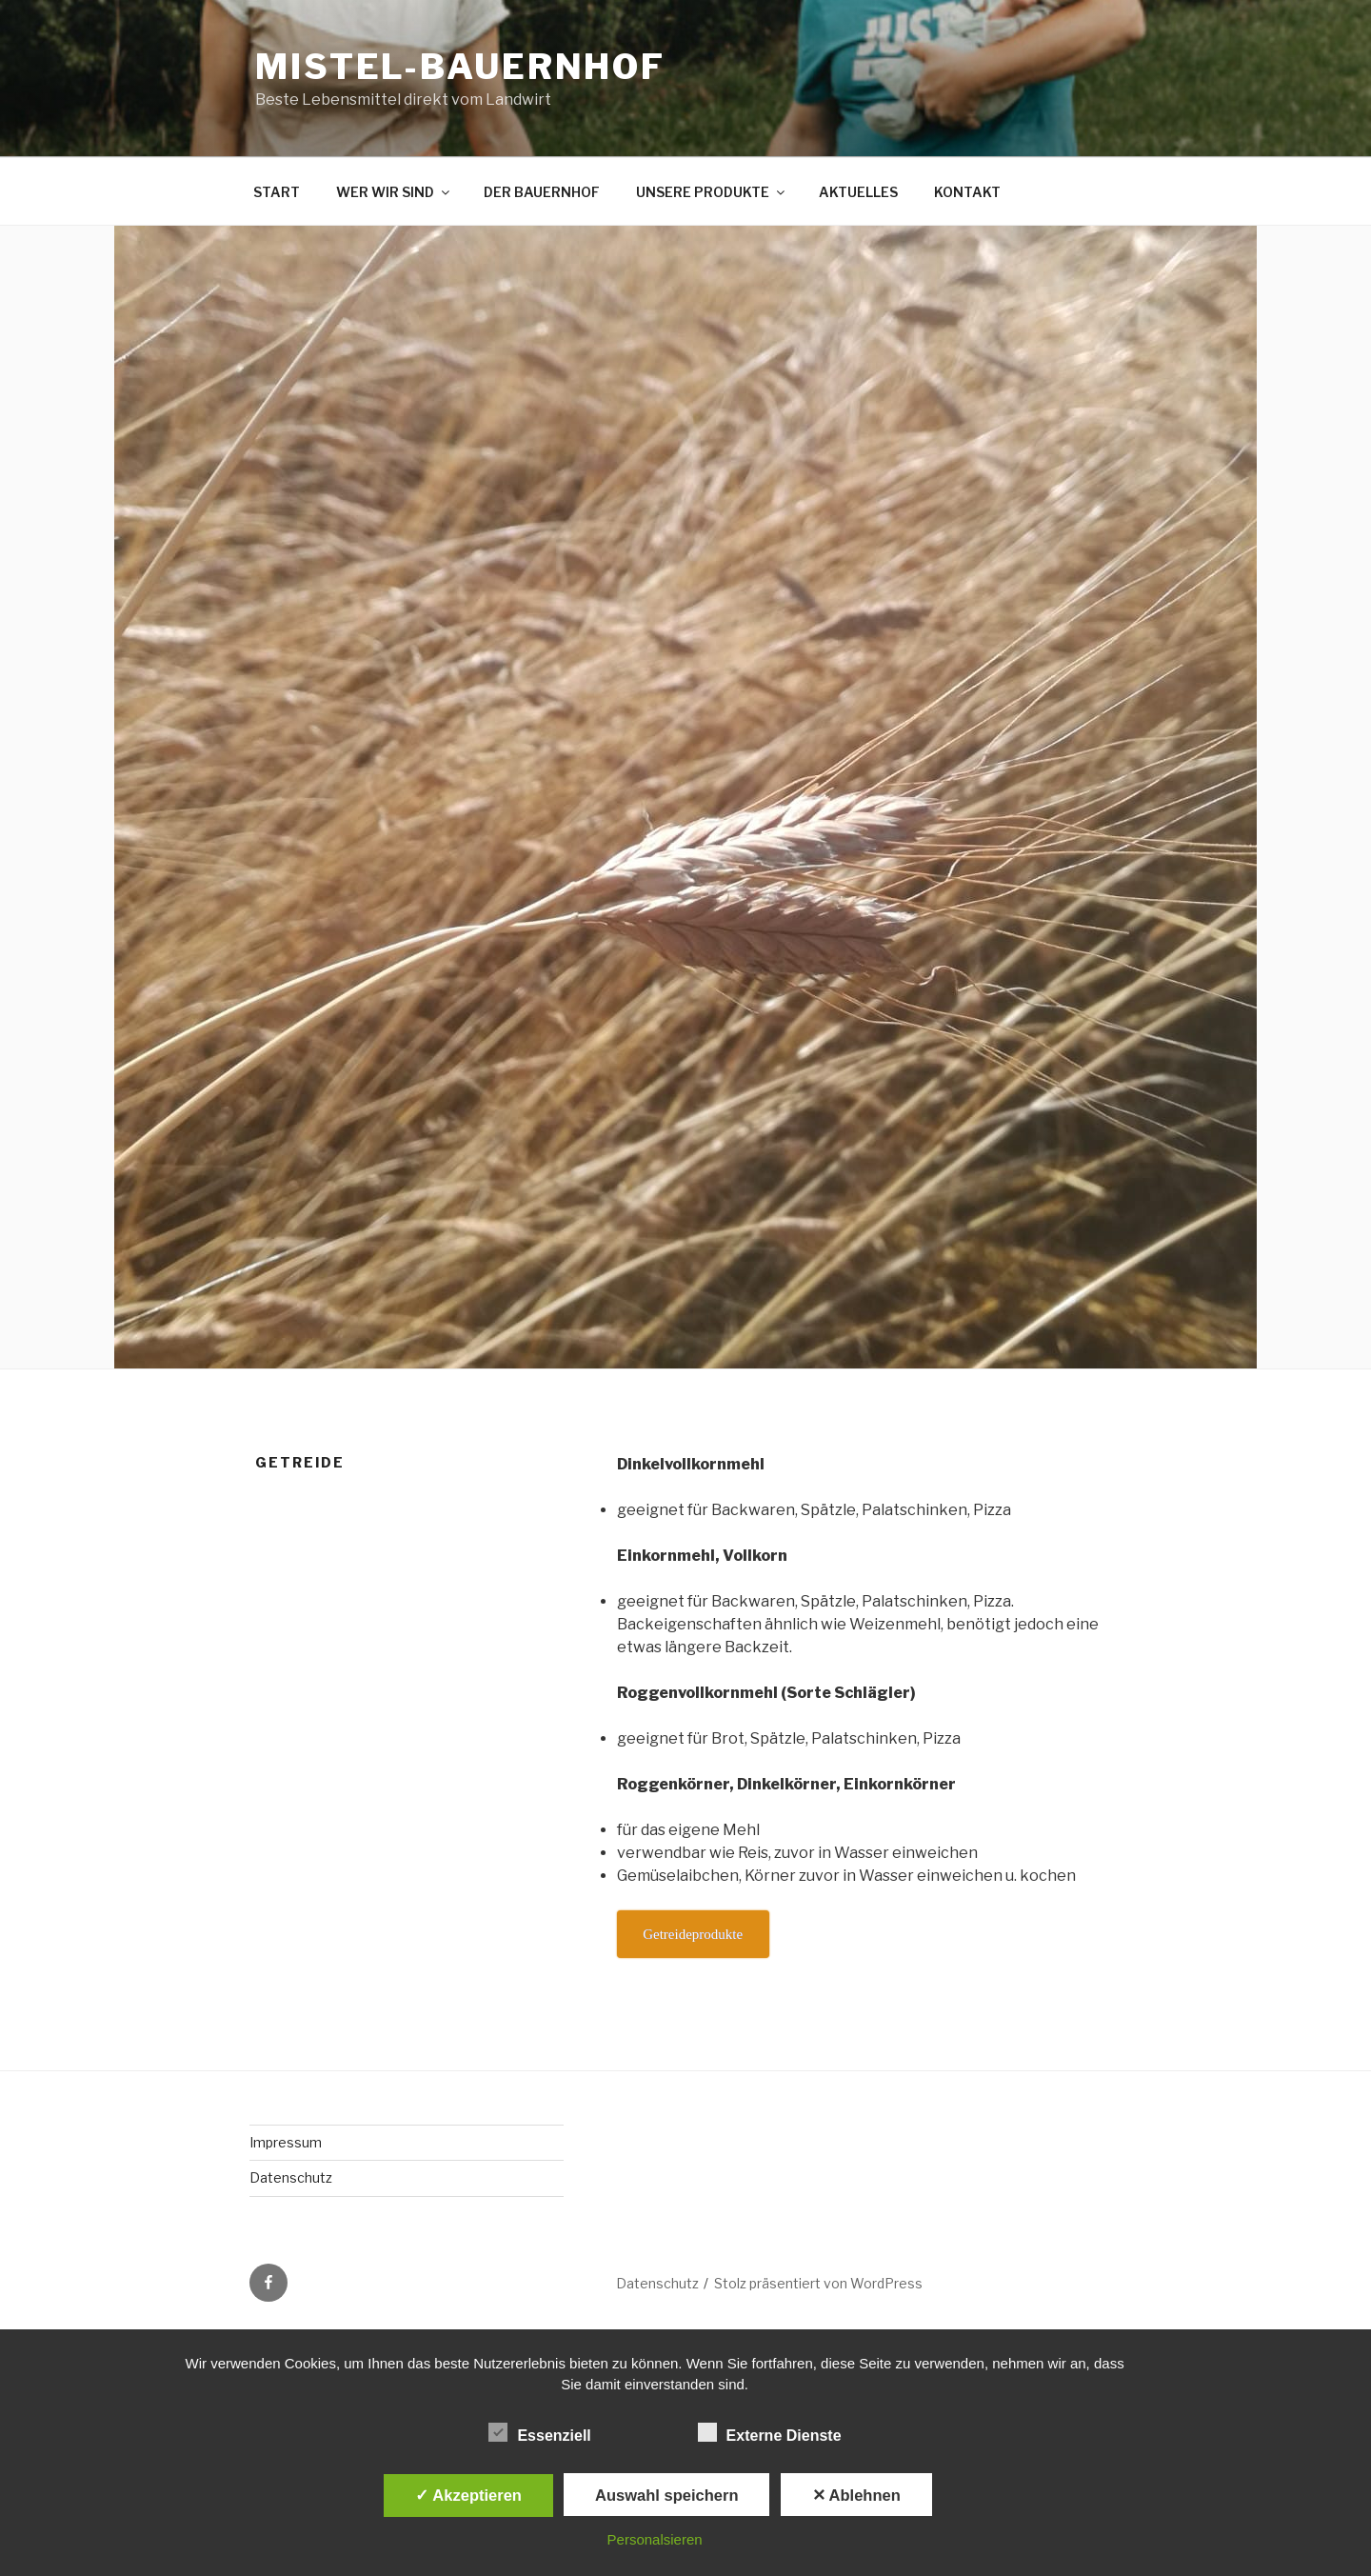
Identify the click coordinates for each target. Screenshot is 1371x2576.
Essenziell (539, 2432)
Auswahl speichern (666, 2495)
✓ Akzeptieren (468, 2495)
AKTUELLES (858, 192)
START (276, 192)
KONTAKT (967, 192)
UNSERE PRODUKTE (711, 192)
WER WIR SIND (394, 192)
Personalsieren (655, 2539)
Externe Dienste (770, 2432)
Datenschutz (290, 2177)
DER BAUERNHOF (542, 192)
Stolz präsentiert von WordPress (818, 2283)
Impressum (285, 2142)
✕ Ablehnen (856, 2495)
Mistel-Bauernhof (460, 67)
